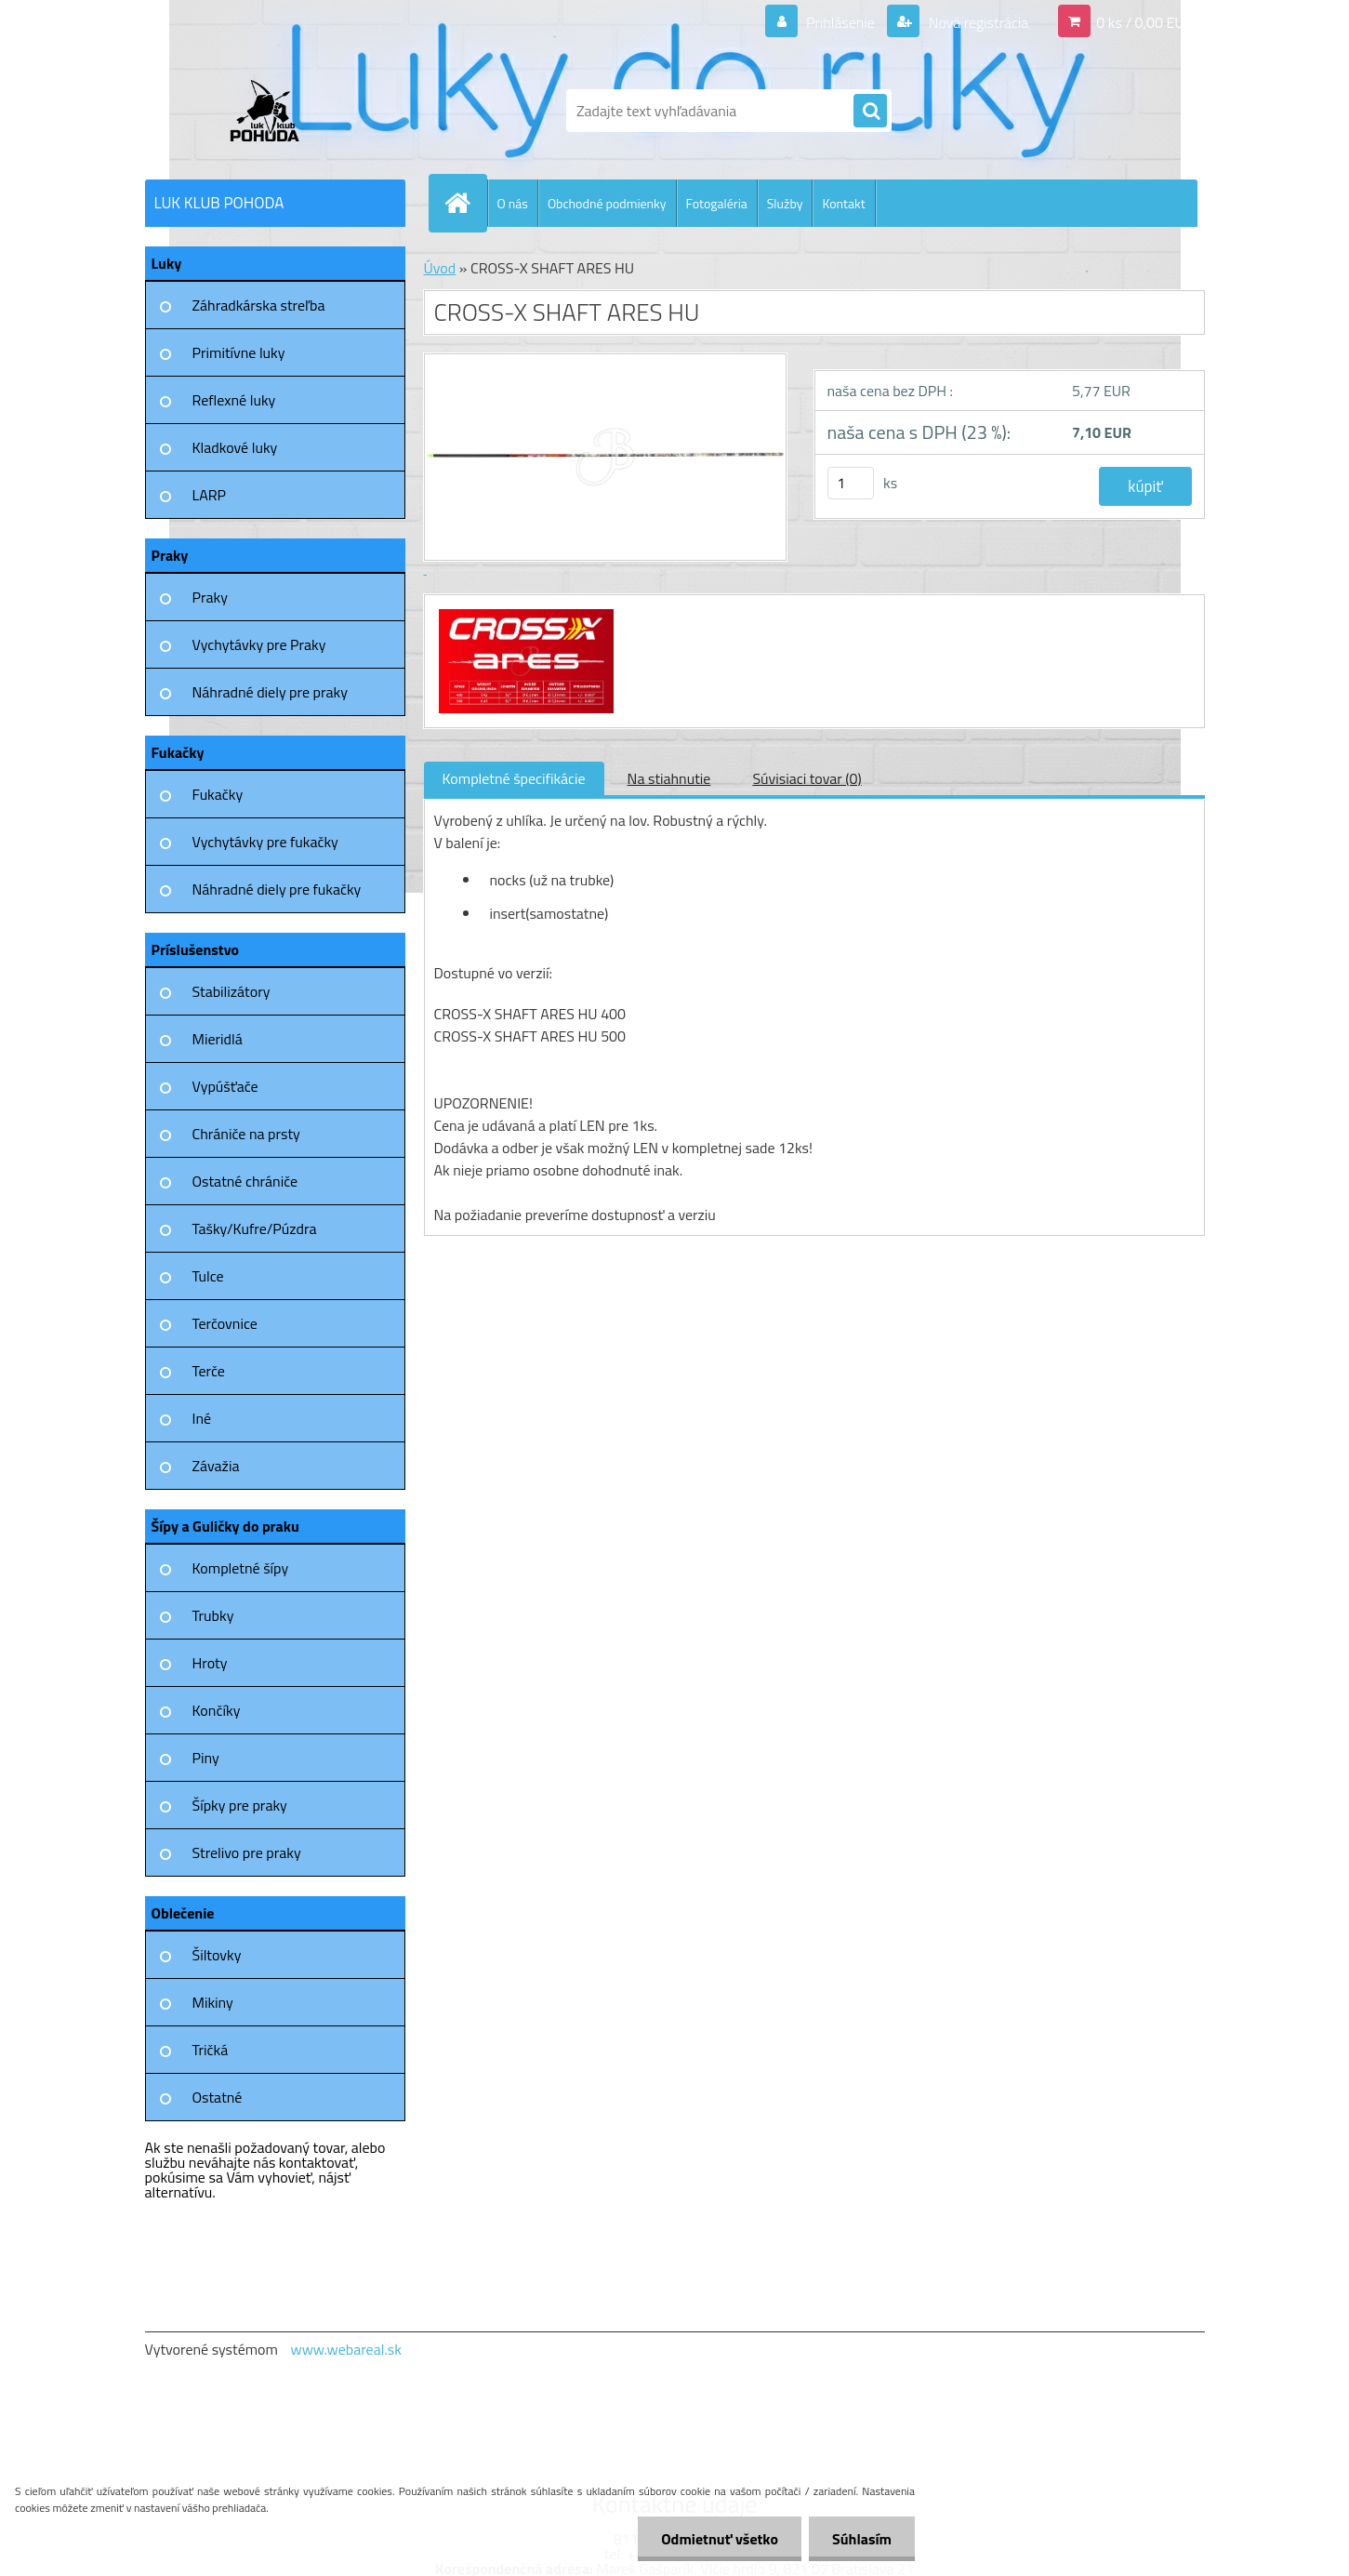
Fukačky (218, 794)
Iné (202, 1418)
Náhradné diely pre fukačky (277, 889)
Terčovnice (225, 1323)
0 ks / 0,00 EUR (1144, 22)
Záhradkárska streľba (258, 305)
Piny (205, 1757)
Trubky (213, 1615)
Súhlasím (862, 2539)
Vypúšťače (225, 1086)
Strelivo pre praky (246, 1852)
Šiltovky (217, 1955)
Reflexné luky (234, 400)
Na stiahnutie (669, 778)
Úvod (440, 268)
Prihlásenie (841, 22)
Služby (785, 203)
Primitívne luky (238, 352)
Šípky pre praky (239, 1805)
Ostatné (217, 2097)
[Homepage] (465, 202)
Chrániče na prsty (246, 1133)
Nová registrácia (976, 22)
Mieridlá (217, 1039)
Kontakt (843, 203)
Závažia (216, 1465)
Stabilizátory (231, 991)
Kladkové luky (235, 447)
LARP (209, 495)
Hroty (210, 1663)
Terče (208, 1371)
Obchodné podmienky (607, 203)
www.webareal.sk (346, 2349)
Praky (210, 597)
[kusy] (850, 483)
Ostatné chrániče (245, 1181)
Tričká (210, 2049)
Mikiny (212, 2002)
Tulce (208, 1276)
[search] (870, 111)
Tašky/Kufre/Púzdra (254, 1228)
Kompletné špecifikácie (514, 778)
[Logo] (273, 110)
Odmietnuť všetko (719, 2539)
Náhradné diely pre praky (270, 692)
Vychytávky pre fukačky (265, 841)
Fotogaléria (716, 203)
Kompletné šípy (240, 1568)
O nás (512, 203)
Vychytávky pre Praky (259, 644)
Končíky (216, 1710)
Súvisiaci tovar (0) (806, 778)
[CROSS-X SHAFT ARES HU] (524, 612)
